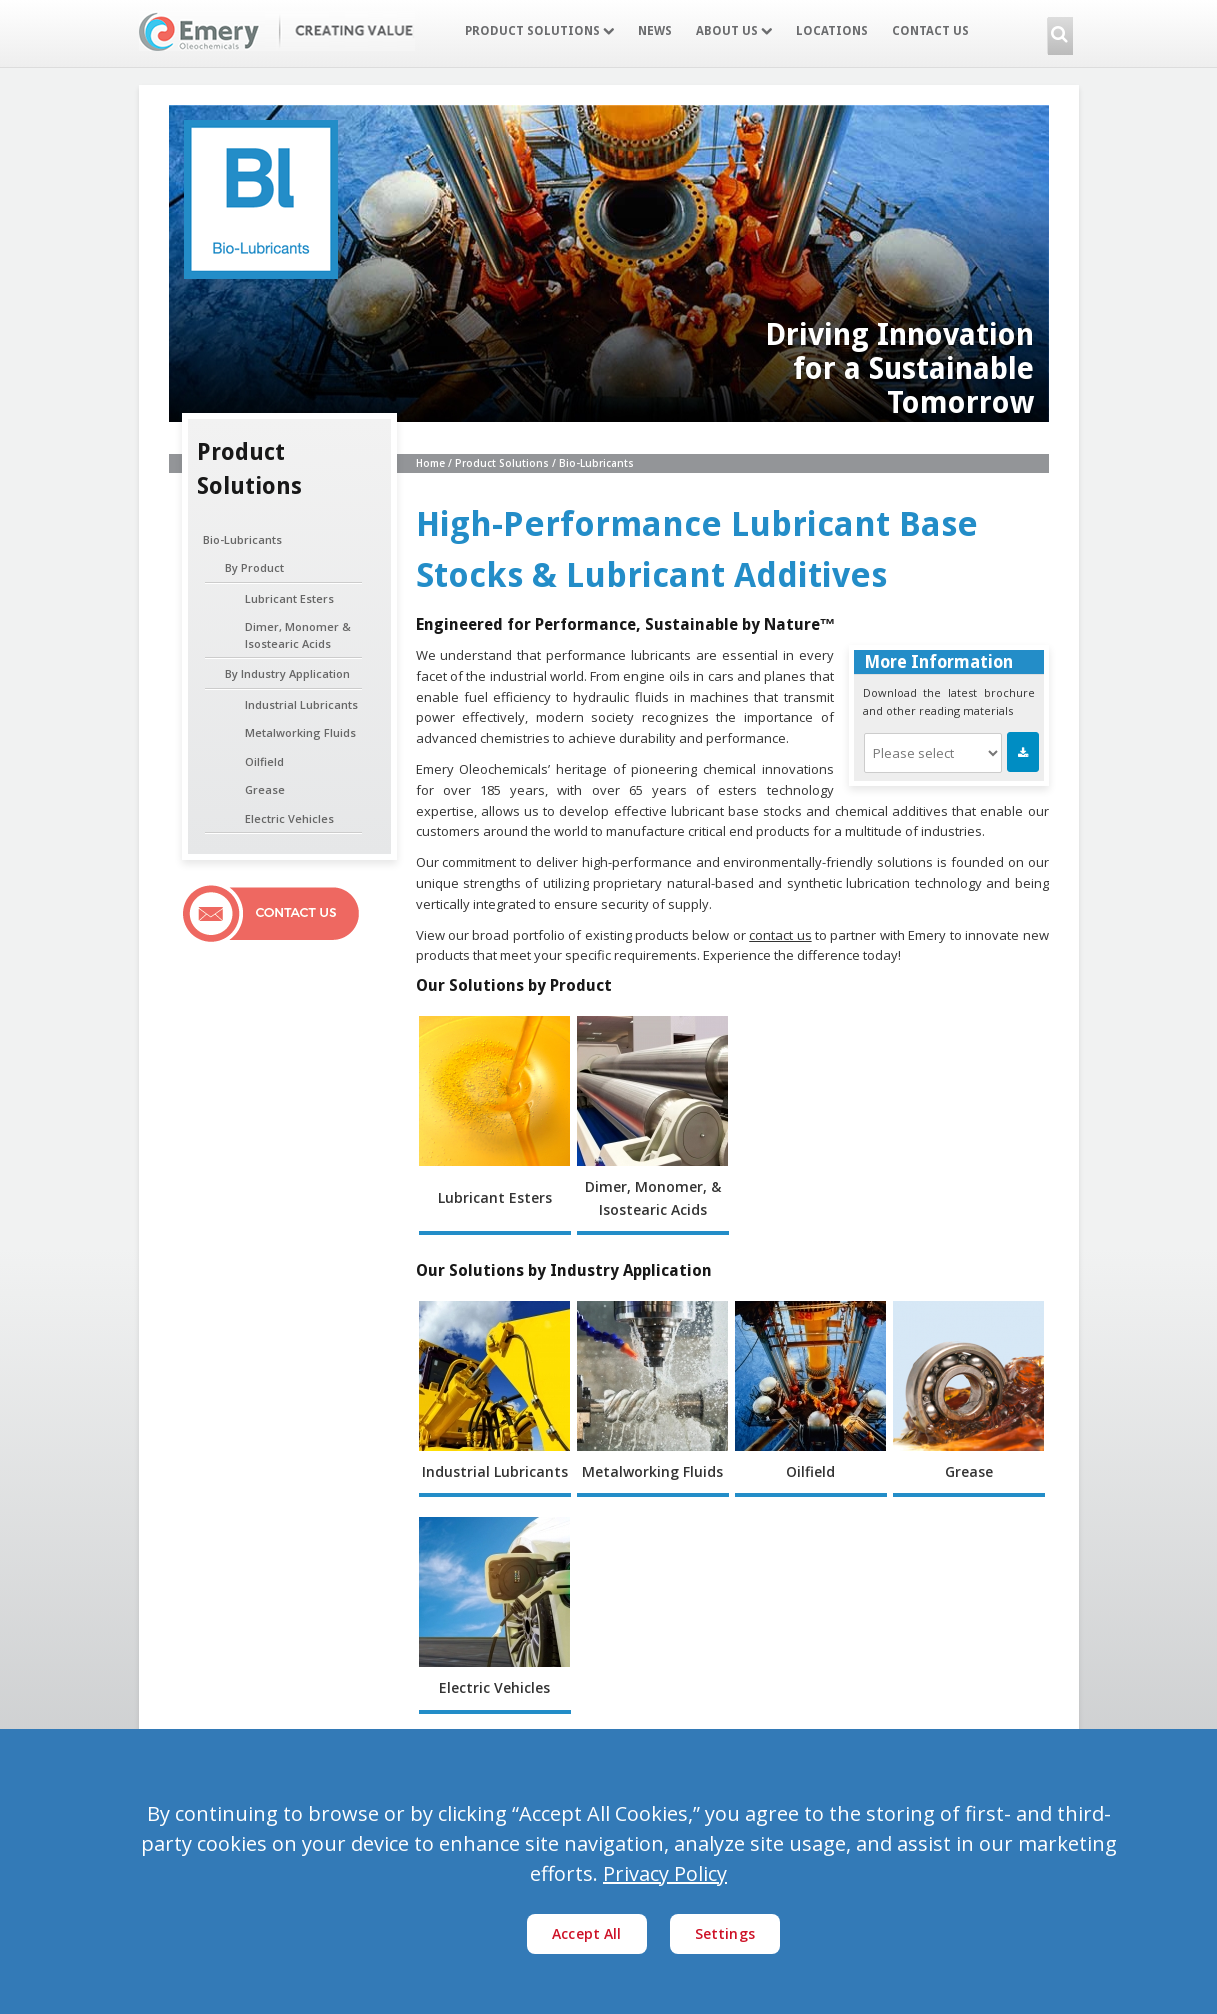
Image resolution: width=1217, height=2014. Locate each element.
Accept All (587, 1933)
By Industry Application (287, 673)
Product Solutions (539, 31)
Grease (265, 789)
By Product (254, 567)
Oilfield (264, 761)
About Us (734, 31)
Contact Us (930, 31)
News (655, 31)
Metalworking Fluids (300, 732)
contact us (780, 935)
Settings (725, 1933)
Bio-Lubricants (242, 539)
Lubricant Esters (289, 598)
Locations (832, 31)
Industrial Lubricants (301, 704)
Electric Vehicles (289, 818)
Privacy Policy (665, 1873)
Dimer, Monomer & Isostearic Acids (298, 635)
